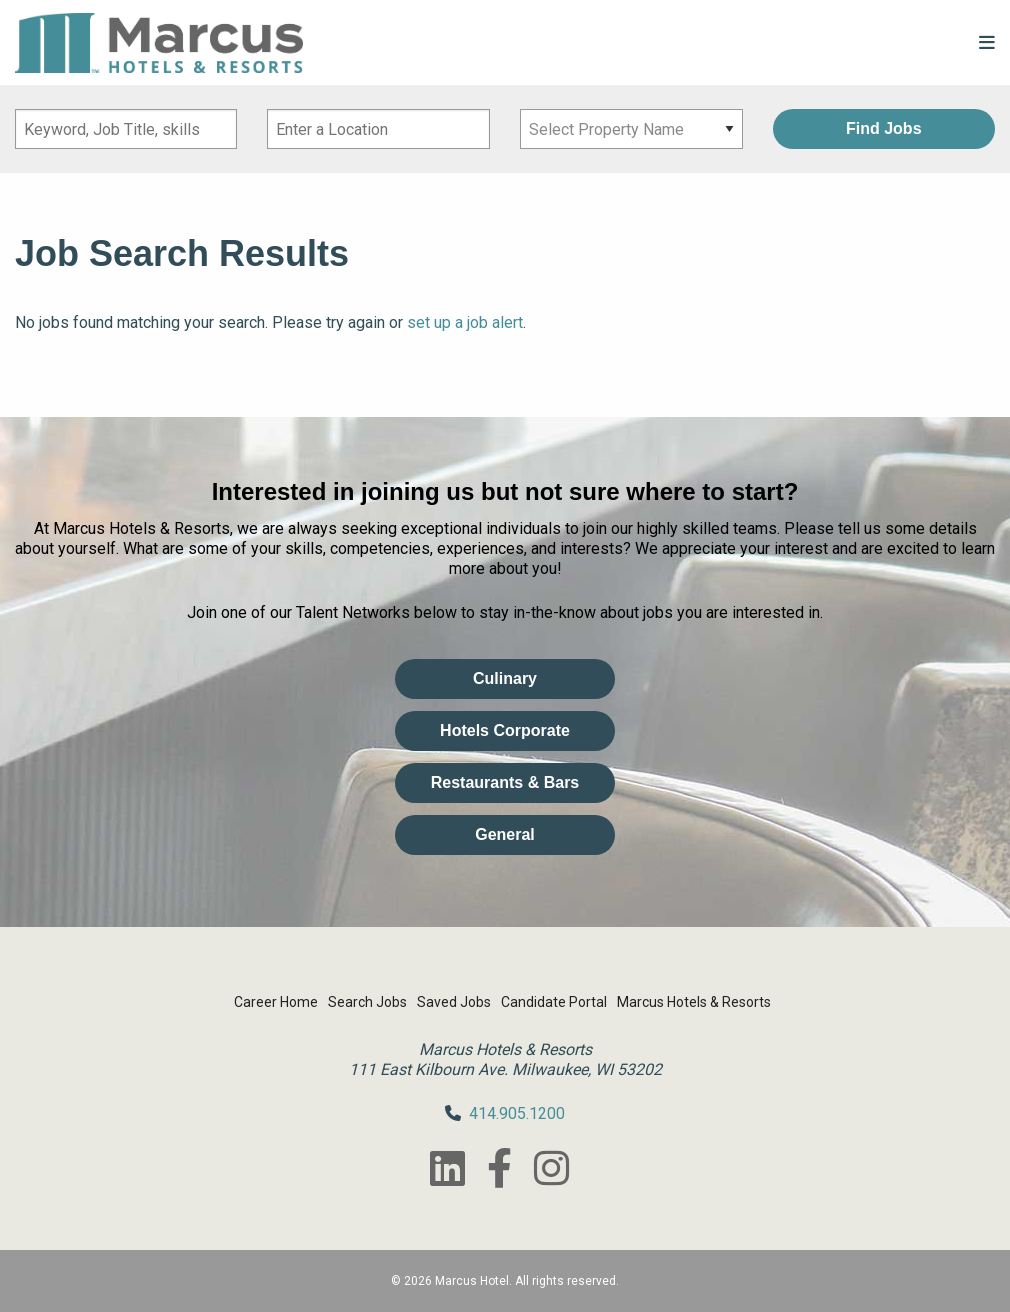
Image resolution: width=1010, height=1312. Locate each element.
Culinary (505, 678)
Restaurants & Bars (505, 782)
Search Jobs (367, 1002)
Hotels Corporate (505, 730)
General (505, 834)
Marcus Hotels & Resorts (694, 1002)
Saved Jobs (454, 1002)
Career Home (276, 1002)
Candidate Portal (554, 1002)
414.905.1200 (517, 1113)
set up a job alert (465, 322)
